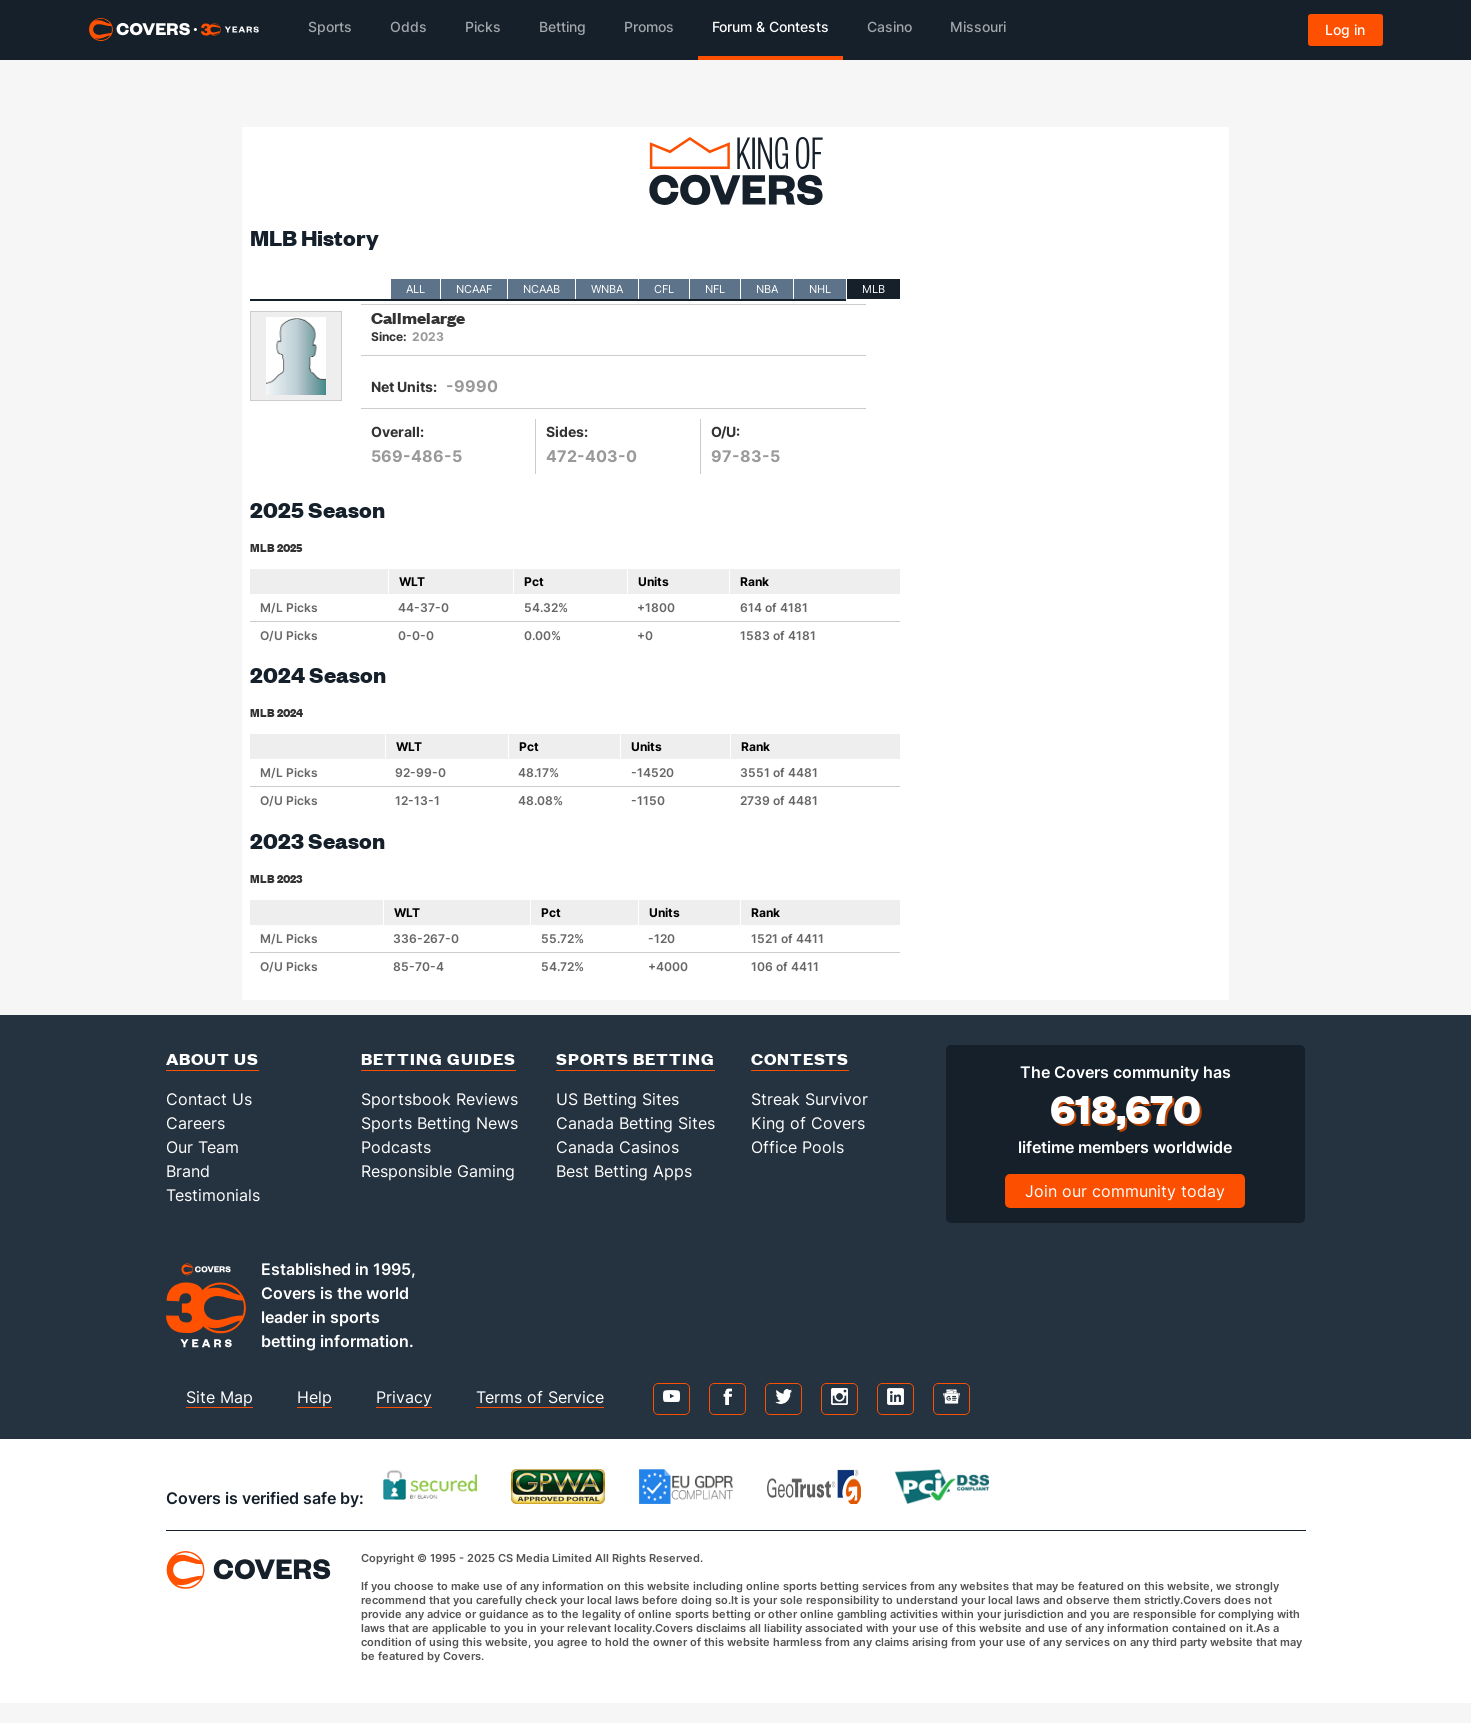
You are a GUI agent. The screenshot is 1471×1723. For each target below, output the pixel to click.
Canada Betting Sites (635, 1123)
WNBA (607, 289)
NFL (715, 289)
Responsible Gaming (438, 1171)
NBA (767, 289)
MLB (873, 289)
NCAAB (541, 289)
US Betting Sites (617, 1099)
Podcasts (396, 1147)
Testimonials (213, 1195)
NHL (820, 289)
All (415, 289)
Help (314, 1397)
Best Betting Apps (624, 1171)
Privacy (404, 1397)
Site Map (219, 1397)
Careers (195, 1123)
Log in (1345, 29)
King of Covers (808, 1123)
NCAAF (474, 289)
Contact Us (209, 1099)
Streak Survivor (809, 1099)
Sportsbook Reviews (439, 1099)
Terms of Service (540, 1397)
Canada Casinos (617, 1147)
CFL (664, 289)
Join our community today (1125, 1191)
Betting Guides (438, 1058)
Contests (800, 1058)
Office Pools (797, 1147)
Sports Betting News (439, 1123)
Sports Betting (635, 1058)
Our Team (202, 1147)
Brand (188, 1171)
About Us (212, 1058)
